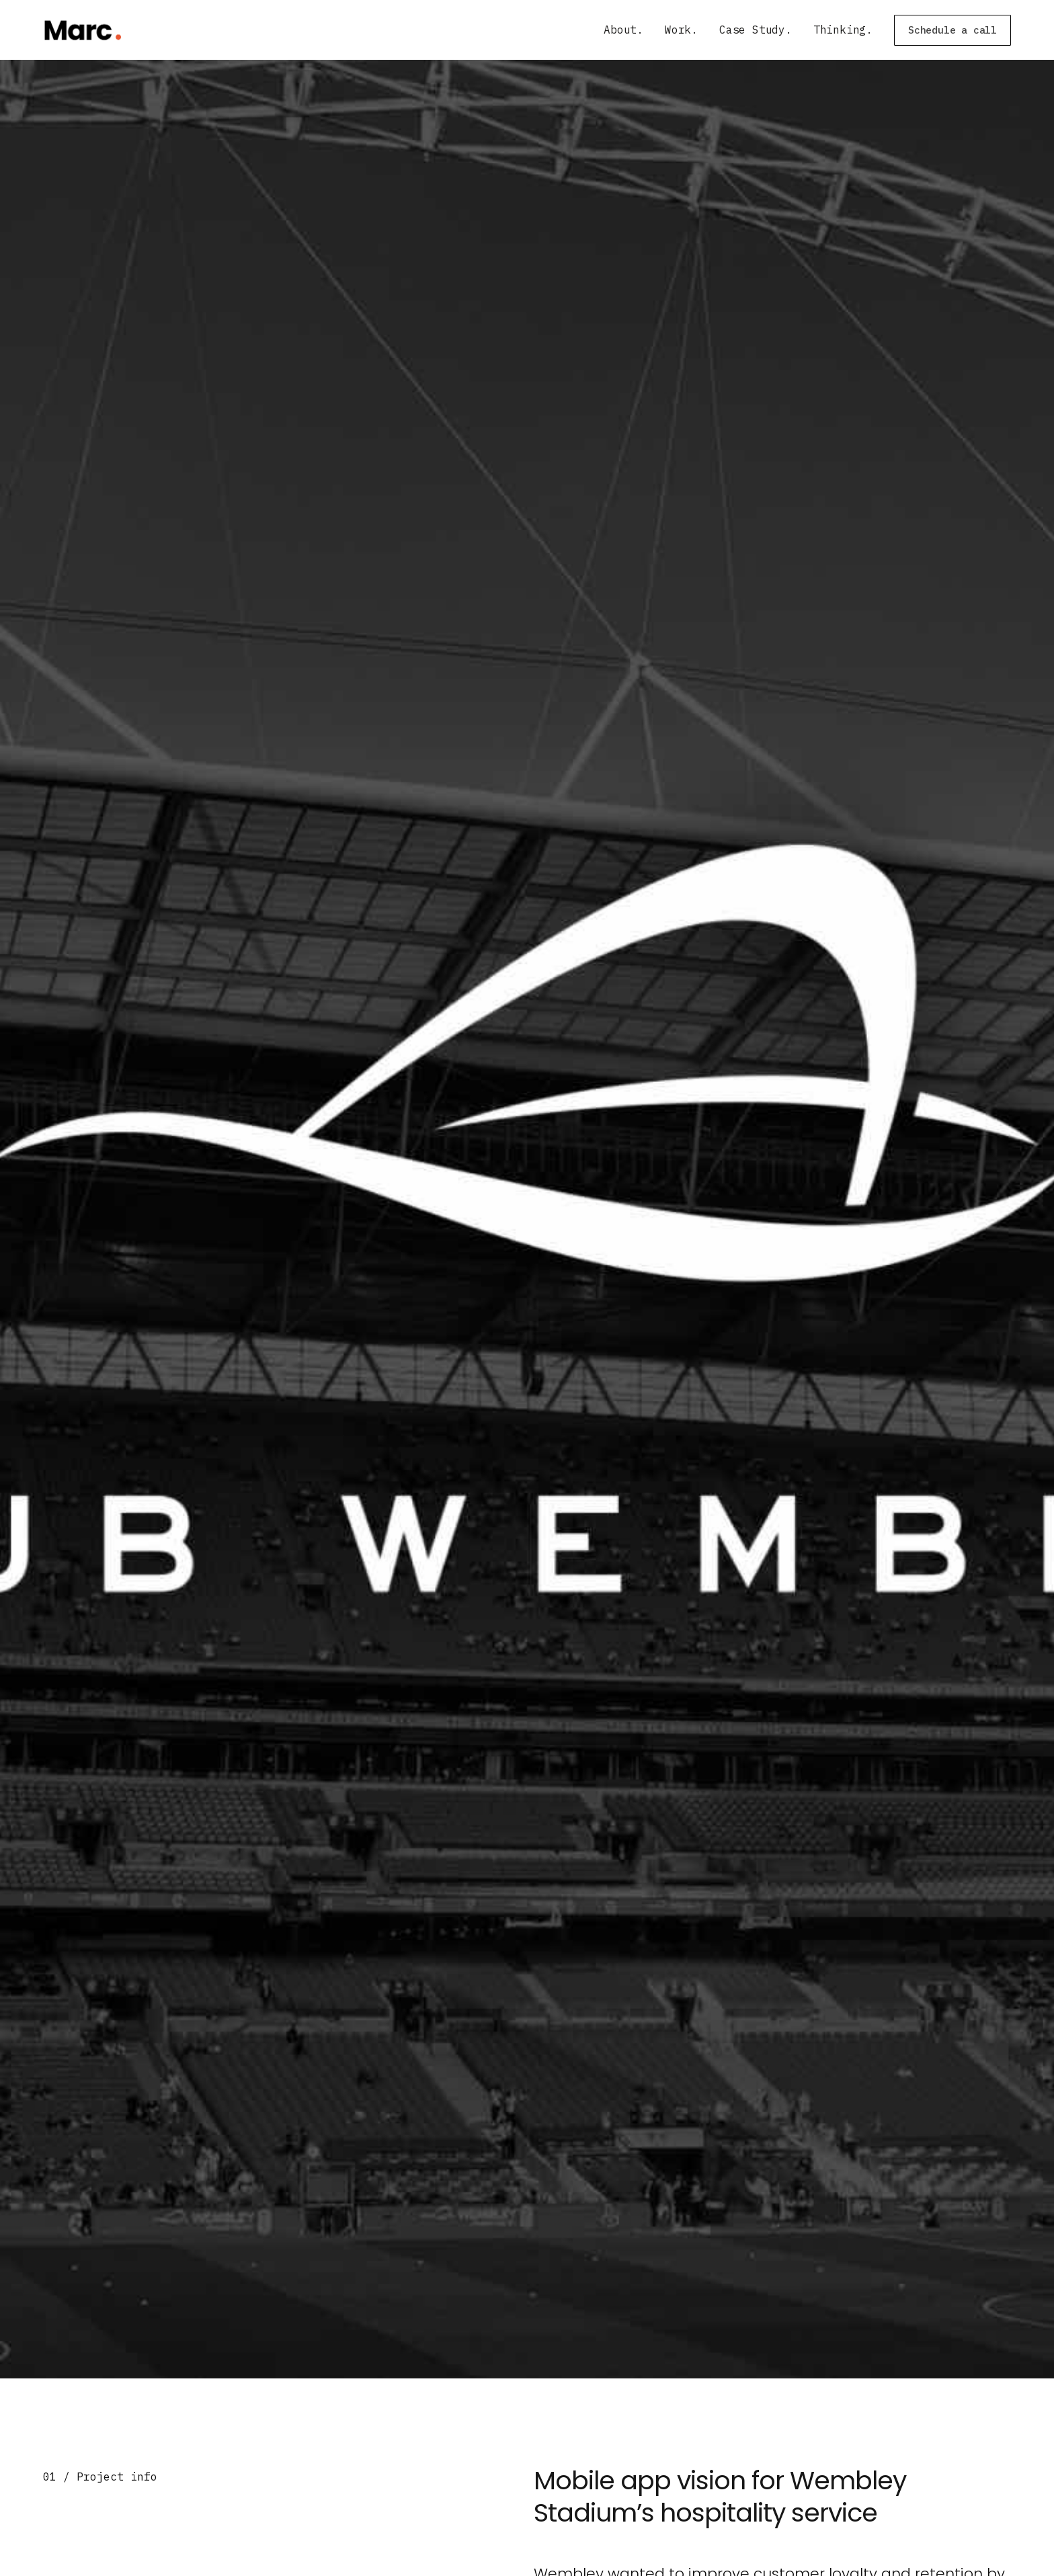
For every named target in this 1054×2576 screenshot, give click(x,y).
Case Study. (755, 29)
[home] (82, 30)
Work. (681, 29)
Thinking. (843, 29)
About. (623, 29)
